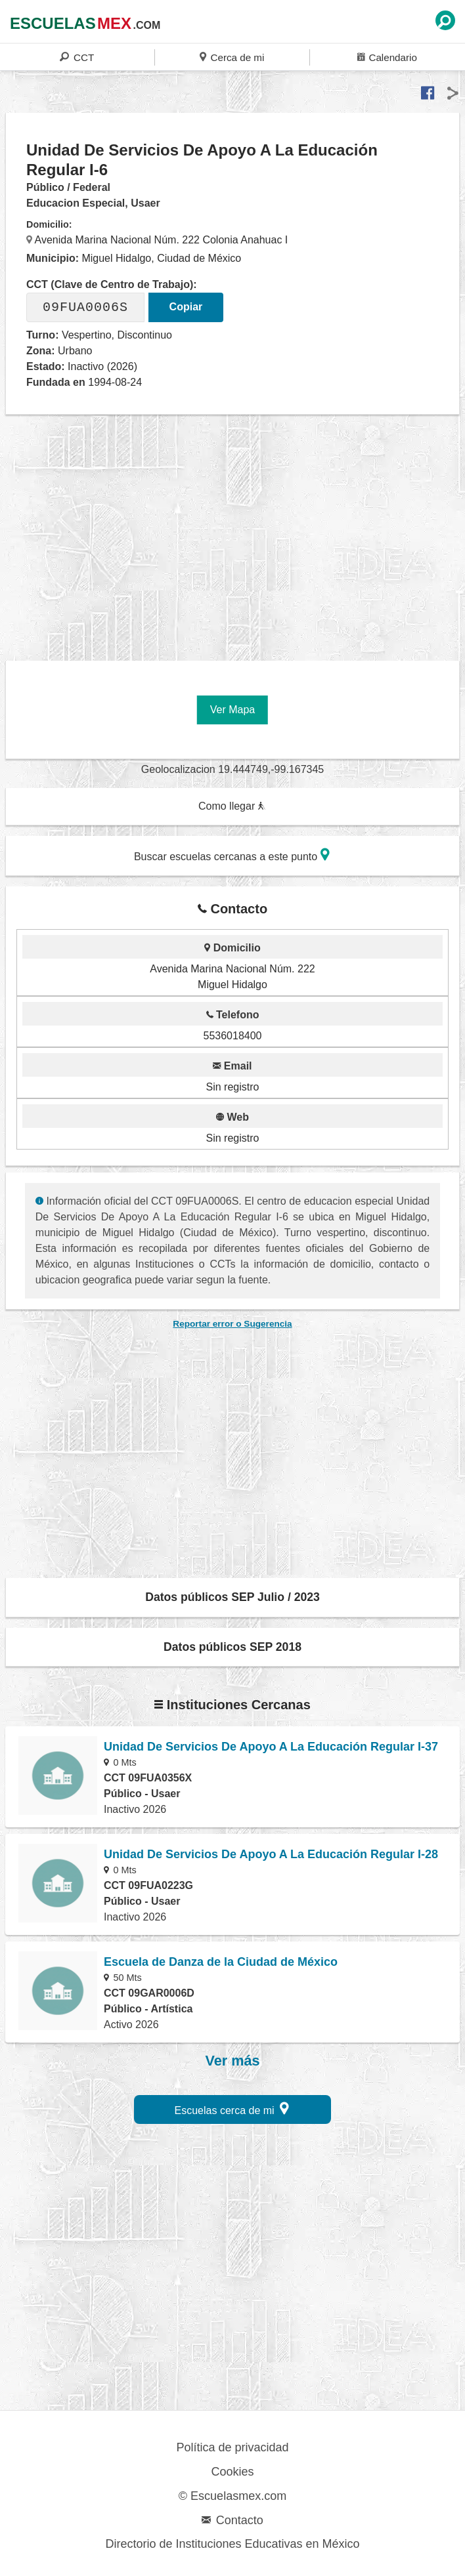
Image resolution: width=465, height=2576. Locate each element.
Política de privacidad (232, 2447)
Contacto (232, 2520)
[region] (235, 541)
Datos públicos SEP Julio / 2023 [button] (232, 1597)
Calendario (387, 57)
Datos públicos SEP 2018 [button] (232, 1646)
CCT (77, 57)
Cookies (232, 2471)
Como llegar (231, 806)
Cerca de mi (232, 57)
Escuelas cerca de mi (232, 2108)
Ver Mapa (232, 709)
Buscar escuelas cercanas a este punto (232, 854)
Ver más (233, 2061)
